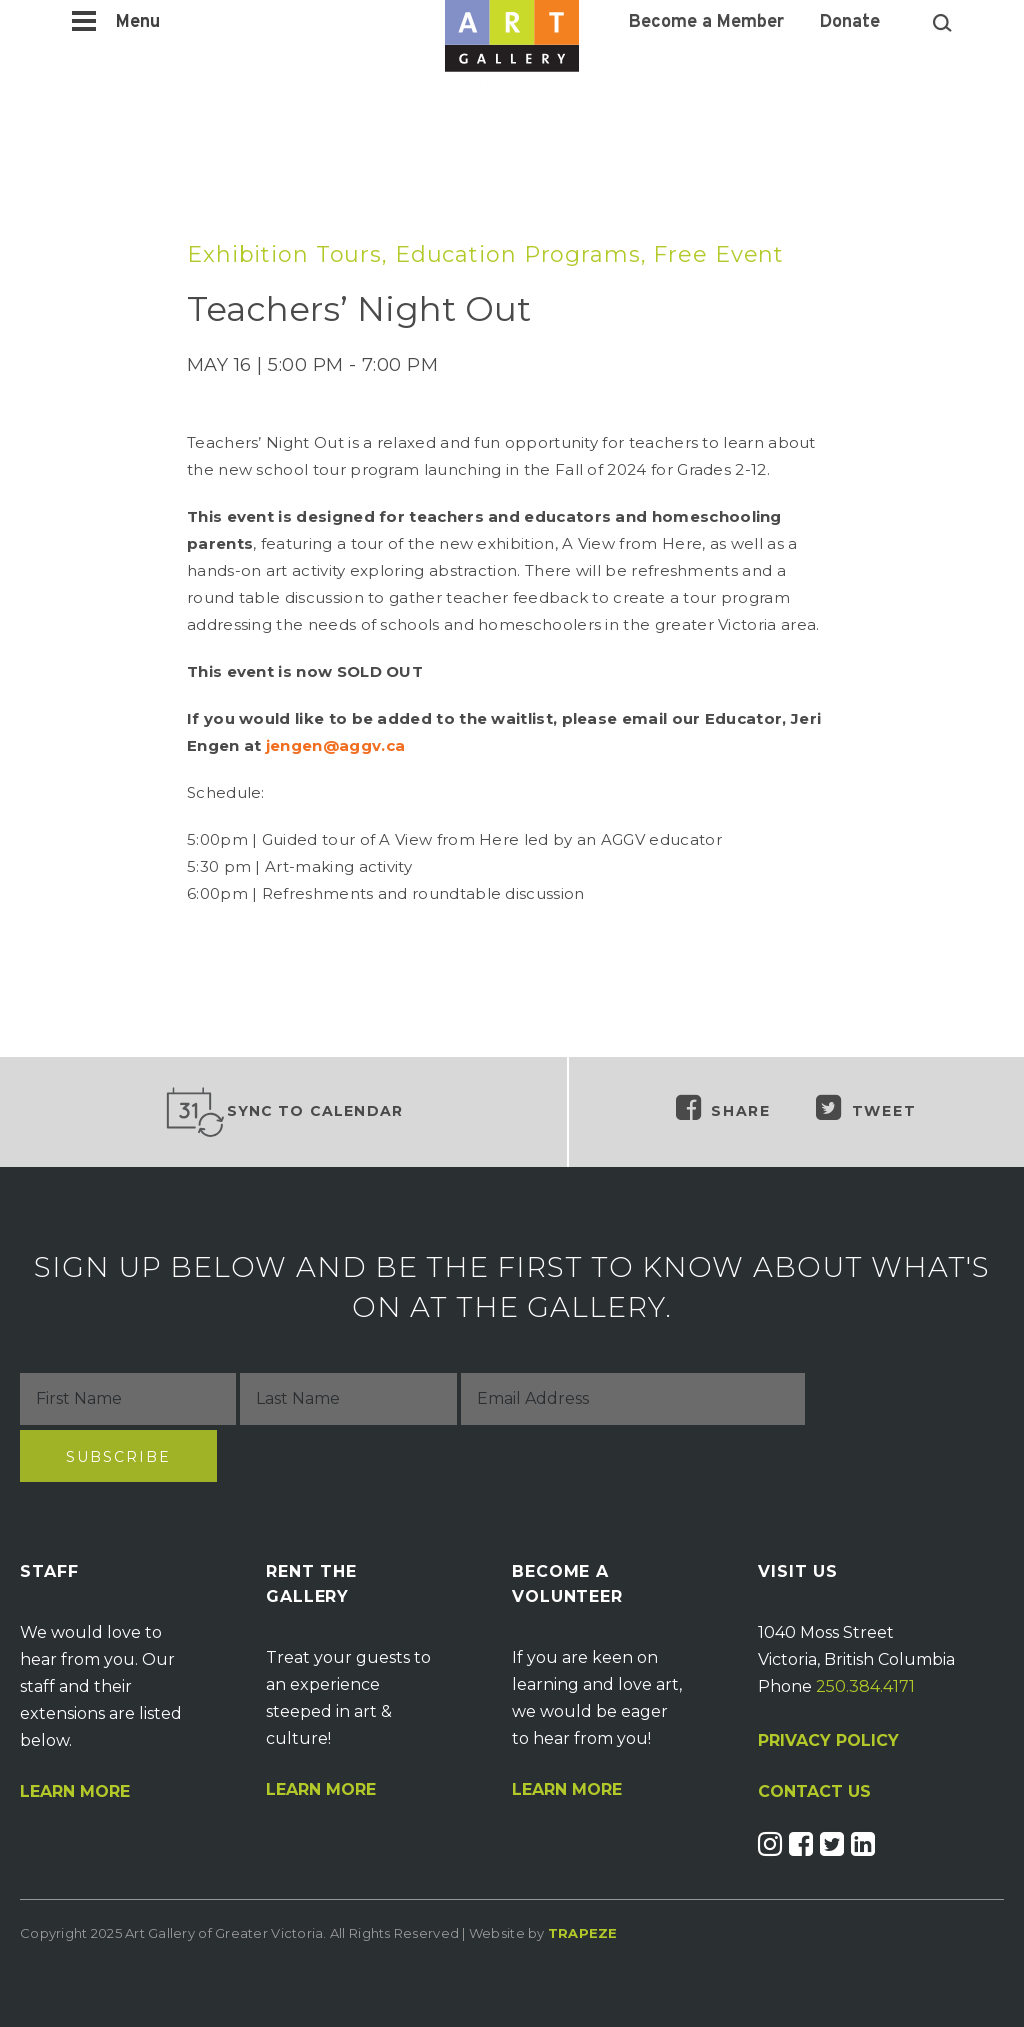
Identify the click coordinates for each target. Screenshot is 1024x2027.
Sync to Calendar (284, 1112)
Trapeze (583, 1933)
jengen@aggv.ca (335, 745)
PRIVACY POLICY (828, 1740)
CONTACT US (814, 1792)
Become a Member (706, 23)
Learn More (75, 1792)
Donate (850, 23)
